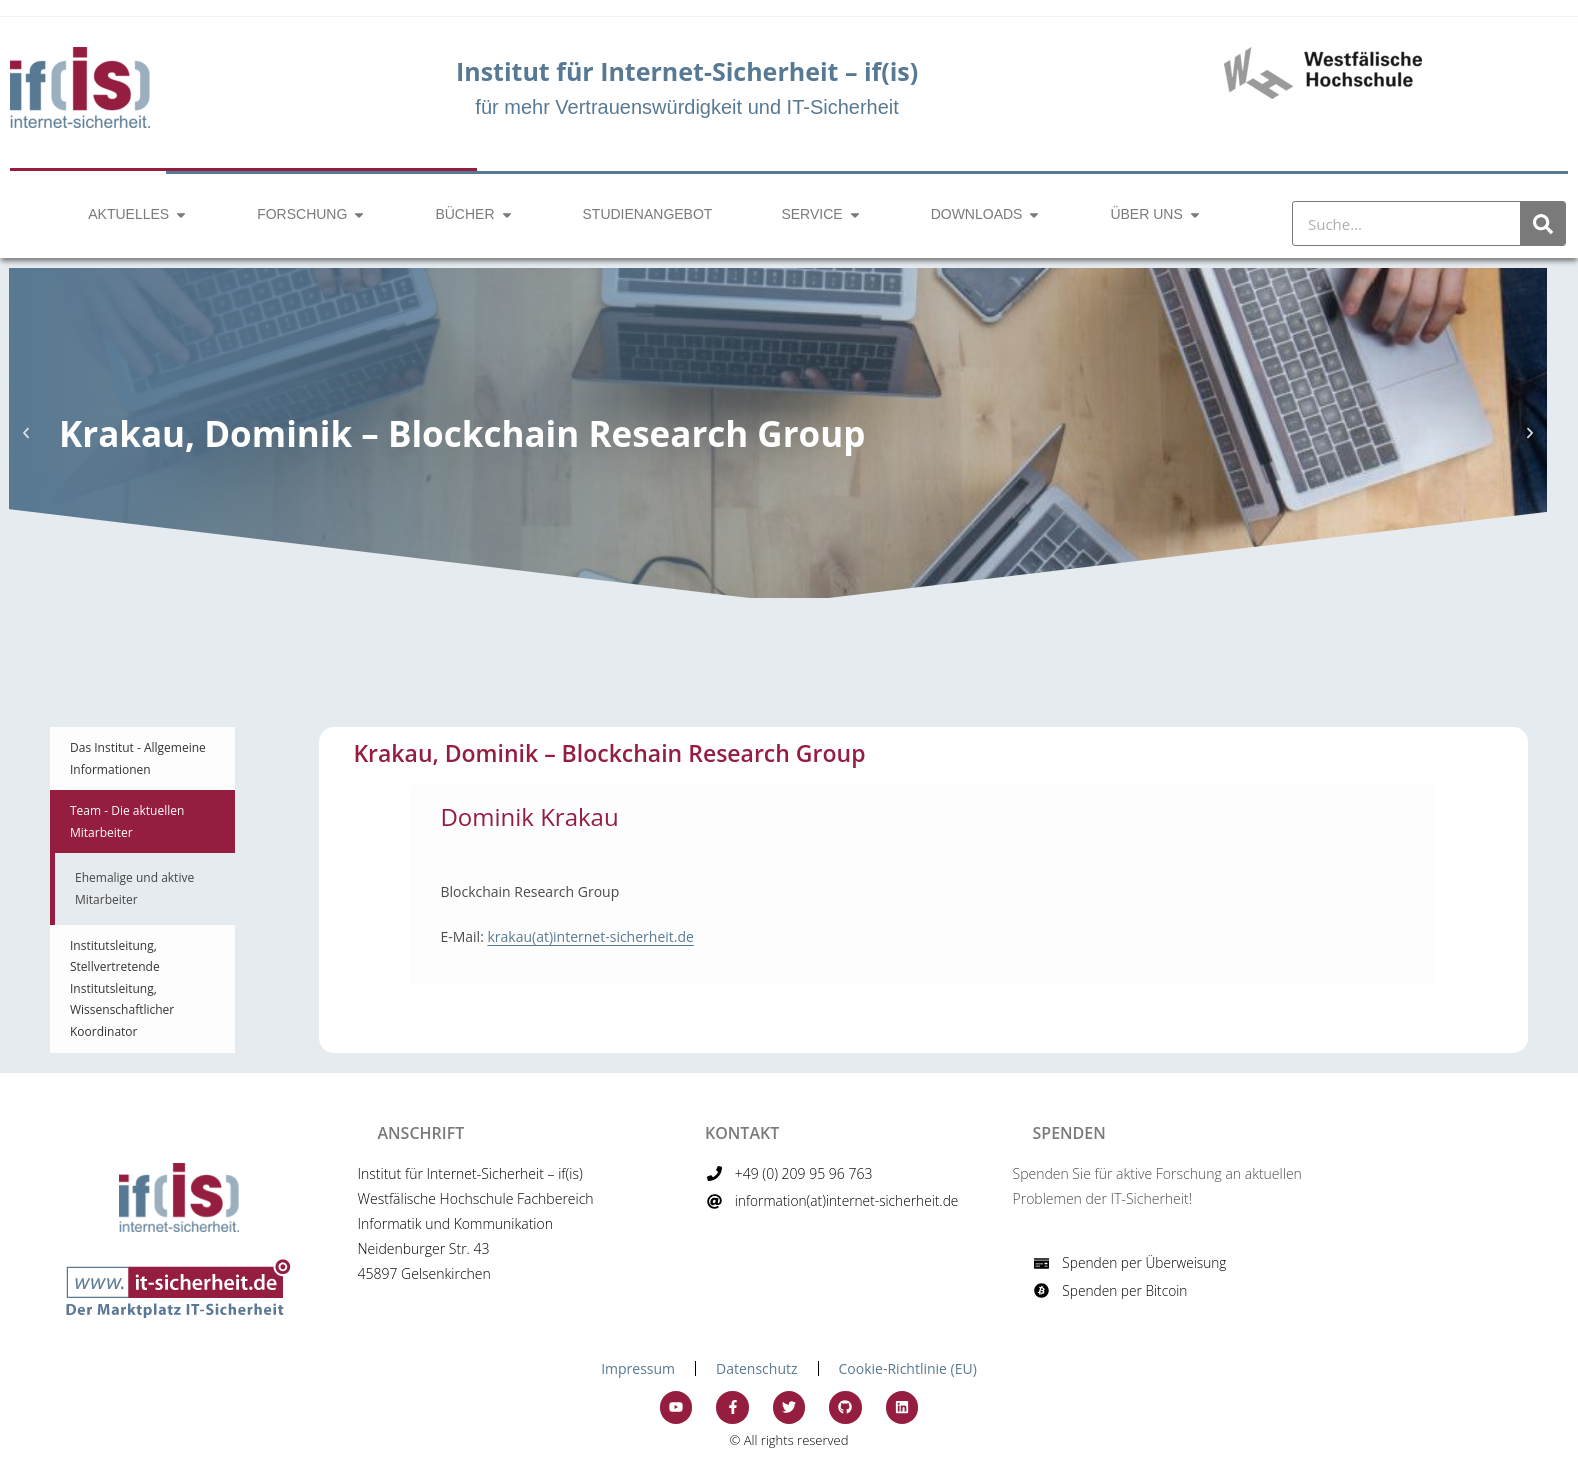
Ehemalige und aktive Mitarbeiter (134, 888)
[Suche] (1542, 223)
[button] (26, 433)
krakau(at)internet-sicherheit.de (590, 936)
